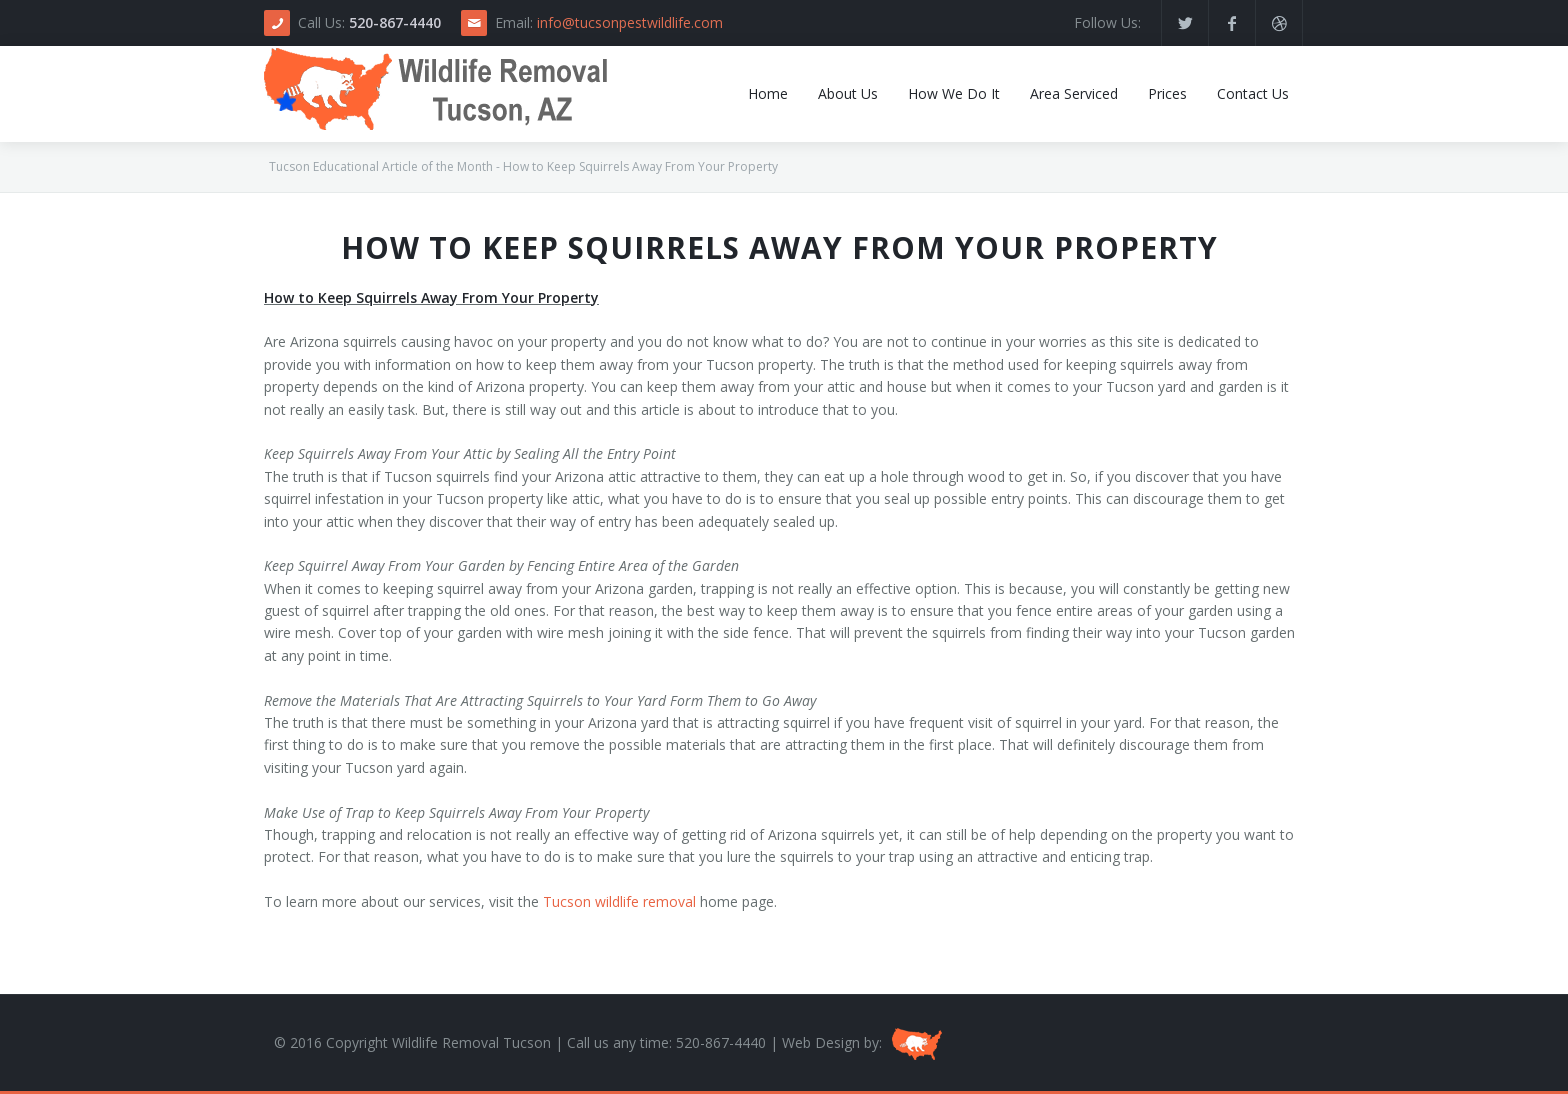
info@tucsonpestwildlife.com (630, 22)
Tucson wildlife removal (619, 901)
